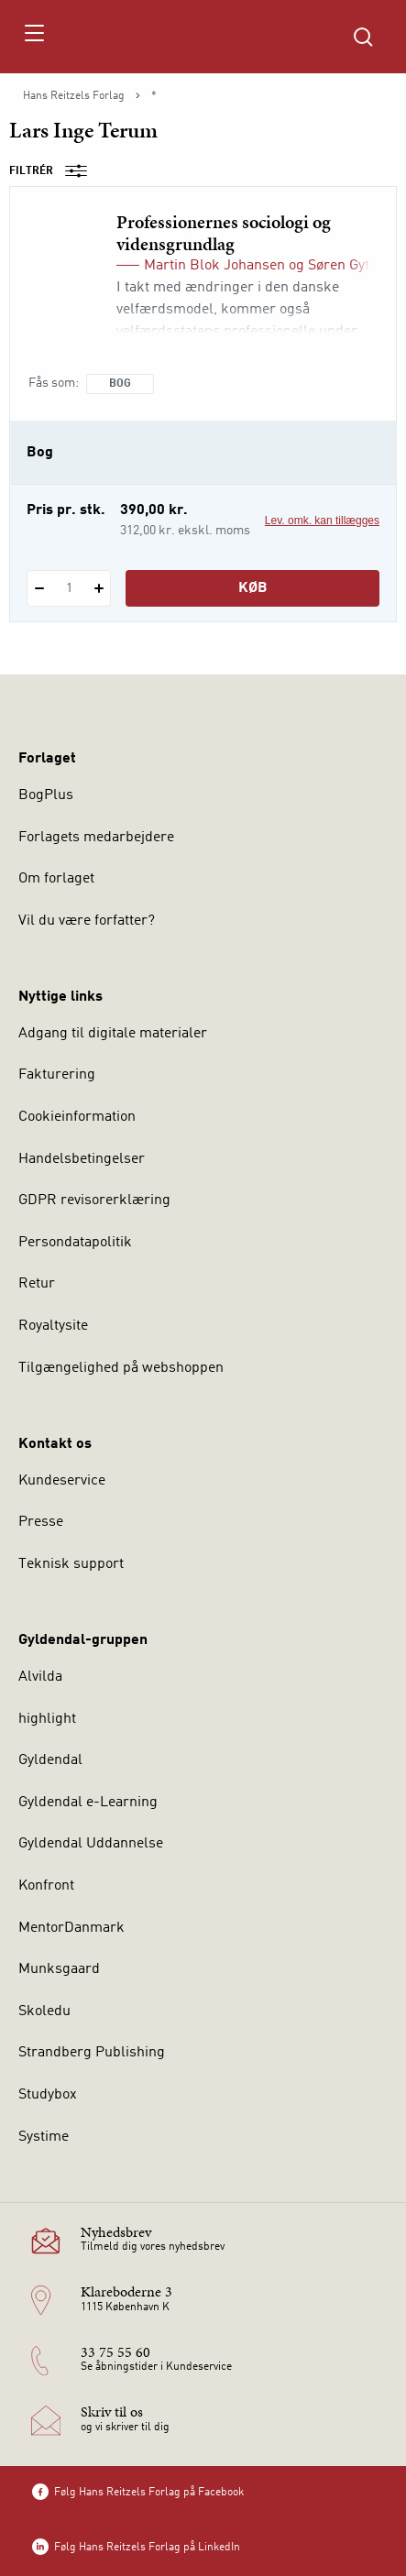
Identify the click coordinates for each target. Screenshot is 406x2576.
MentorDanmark (71, 1928)
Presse (40, 1522)
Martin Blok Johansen (214, 265)
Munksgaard (59, 1969)
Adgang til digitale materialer (112, 1033)
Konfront (46, 1886)
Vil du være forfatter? (86, 921)
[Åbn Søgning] (363, 36)
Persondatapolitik (75, 1242)
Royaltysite (53, 1326)
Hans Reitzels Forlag (74, 96)
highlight (47, 1719)
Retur (36, 1284)
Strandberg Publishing (91, 2052)
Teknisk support (71, 1564)
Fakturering (56, 1075)
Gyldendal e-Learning (88, 1802)
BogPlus (45, 795)
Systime (43, 2137)
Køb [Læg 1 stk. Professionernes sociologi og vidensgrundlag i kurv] (253, 588)
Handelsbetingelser (81, 1159)
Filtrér (54, 171)
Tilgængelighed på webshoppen (121, 1368)
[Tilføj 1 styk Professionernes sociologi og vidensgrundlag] (98, 588)
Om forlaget (56, 878)
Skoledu (44, 2011)
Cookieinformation (77, 1117)
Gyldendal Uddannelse (90, 1843)
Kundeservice (61, 1481)
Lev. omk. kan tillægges (322, 520)
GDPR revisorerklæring (94, 1200)
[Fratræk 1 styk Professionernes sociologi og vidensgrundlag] (38, 588)
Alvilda (40, 1677)
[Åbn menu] (33, 37)
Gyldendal (50, 1760)
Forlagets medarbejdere (96, 837)
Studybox (47, 2095)
